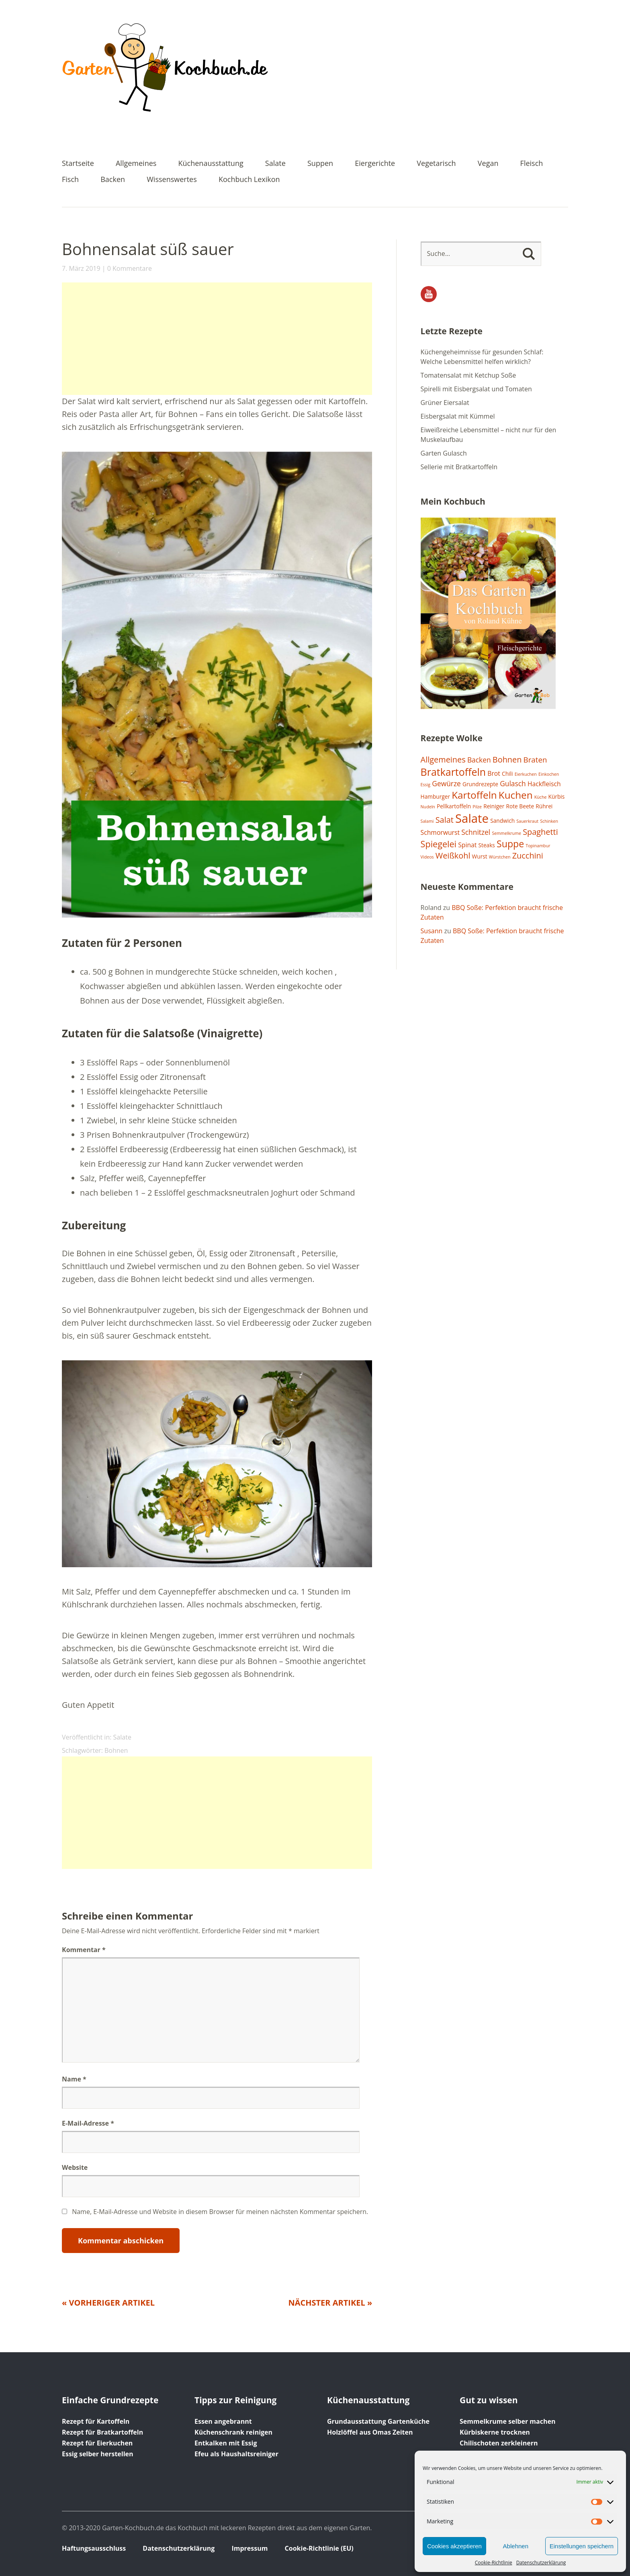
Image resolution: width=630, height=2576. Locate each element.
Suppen (320, 163)
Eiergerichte (375, 163)
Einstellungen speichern (582, 2546)
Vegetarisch (436, 163)
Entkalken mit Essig (225, 2443)
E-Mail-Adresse (88, 2123)
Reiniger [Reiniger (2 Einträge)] (493, 806)
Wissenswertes (172, 180)
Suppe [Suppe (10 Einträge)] (510, 843)
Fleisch (531, 163)
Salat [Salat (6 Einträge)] (445, 819)
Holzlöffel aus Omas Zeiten (370, 2432)
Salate (275, 163)
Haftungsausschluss (94, 2548)
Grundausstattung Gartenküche (378, 2421)
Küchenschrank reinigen (233, 2432)
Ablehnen (515, 2546)
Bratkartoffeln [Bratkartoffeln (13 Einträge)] (453, 772)
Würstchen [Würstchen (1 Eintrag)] (500, 857)
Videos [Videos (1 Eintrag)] (427, 857)
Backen (112, 180)
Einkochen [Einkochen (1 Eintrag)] (548, 774)
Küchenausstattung (210, 163)
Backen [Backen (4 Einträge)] (479, 760)
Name (74, 2079)
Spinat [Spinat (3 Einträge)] (467, 844)
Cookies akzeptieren (454, 2546)
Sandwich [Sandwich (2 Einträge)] (502, 820)
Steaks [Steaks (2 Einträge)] (487, 845)
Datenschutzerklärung (541, 2562)
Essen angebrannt (223, 2421)
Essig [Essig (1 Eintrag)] (426, 784)
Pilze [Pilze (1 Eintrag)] (477, 807)
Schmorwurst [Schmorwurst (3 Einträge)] (440, 832)
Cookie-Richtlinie (493, 2562)
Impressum (249, 2548)
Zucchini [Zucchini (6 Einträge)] (527, 855)
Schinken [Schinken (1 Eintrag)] (549, 821)
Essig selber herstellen (97, 2453)
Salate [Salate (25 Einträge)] (472, 818)
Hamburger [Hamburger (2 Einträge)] (435, 796)
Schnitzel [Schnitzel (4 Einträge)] (475, 832)
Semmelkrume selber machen (507, 2421)
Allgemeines (136, 163)
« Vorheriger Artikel (108, 2302)
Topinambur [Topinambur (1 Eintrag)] (538, 845)
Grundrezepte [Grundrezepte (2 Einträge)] (480, 784)
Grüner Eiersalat (445, 402)
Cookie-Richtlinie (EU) (319, 2548)
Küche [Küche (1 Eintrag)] (540, 797)
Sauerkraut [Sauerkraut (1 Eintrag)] (527, 821)
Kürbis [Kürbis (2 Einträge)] (556, 796)
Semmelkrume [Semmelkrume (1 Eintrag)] (506, 833)
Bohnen (116, 1750)
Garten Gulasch (444, 453)
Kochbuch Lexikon (249, 180)
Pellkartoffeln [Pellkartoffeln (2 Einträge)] (454, 806)
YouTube (429, 294)
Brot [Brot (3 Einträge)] (493, 773)
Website (75, 2167)
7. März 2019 (81, 268)
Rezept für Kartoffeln (95, 2421)
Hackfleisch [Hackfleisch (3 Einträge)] (544, 783)
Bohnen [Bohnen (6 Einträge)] (507, 759)
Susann (432, 930)
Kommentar (84, 1949)
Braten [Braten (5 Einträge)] (535, 759)
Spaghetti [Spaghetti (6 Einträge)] (540, 831)
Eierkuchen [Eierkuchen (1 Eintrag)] (526, 774)
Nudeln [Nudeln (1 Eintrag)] (428, 807)
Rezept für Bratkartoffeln (102, 2432)
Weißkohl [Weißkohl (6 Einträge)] (453, 855)
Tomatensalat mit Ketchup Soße (468, 375)
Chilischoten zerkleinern (499, 2443)
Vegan (488, 163)
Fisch (70, 180)
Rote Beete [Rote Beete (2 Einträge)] (520, 806)
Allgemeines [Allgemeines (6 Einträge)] (443, 759)
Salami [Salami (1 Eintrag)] (427, 821)
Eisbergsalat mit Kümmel (458, 416)
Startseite (78, 163)
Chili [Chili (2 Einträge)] (507, 773)
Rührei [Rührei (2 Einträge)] (544, 806)
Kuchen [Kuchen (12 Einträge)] (516, 794)
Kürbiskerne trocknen (495, 2432)
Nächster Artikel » (330, 2302)
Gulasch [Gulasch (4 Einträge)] (513, 783)
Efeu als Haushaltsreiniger (236, 2453)
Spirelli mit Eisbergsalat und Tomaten (476, 388)
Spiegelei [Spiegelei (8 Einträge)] (438, 844)
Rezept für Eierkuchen (97, 2443)
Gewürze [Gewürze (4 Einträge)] (446, 783)
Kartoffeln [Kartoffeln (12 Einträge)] (474, 794)
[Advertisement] (217, 338)
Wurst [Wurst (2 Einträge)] (479, 856)
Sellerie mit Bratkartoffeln (459, 466)
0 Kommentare (129, 268)
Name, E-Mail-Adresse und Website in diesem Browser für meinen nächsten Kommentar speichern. (220, 2211)
